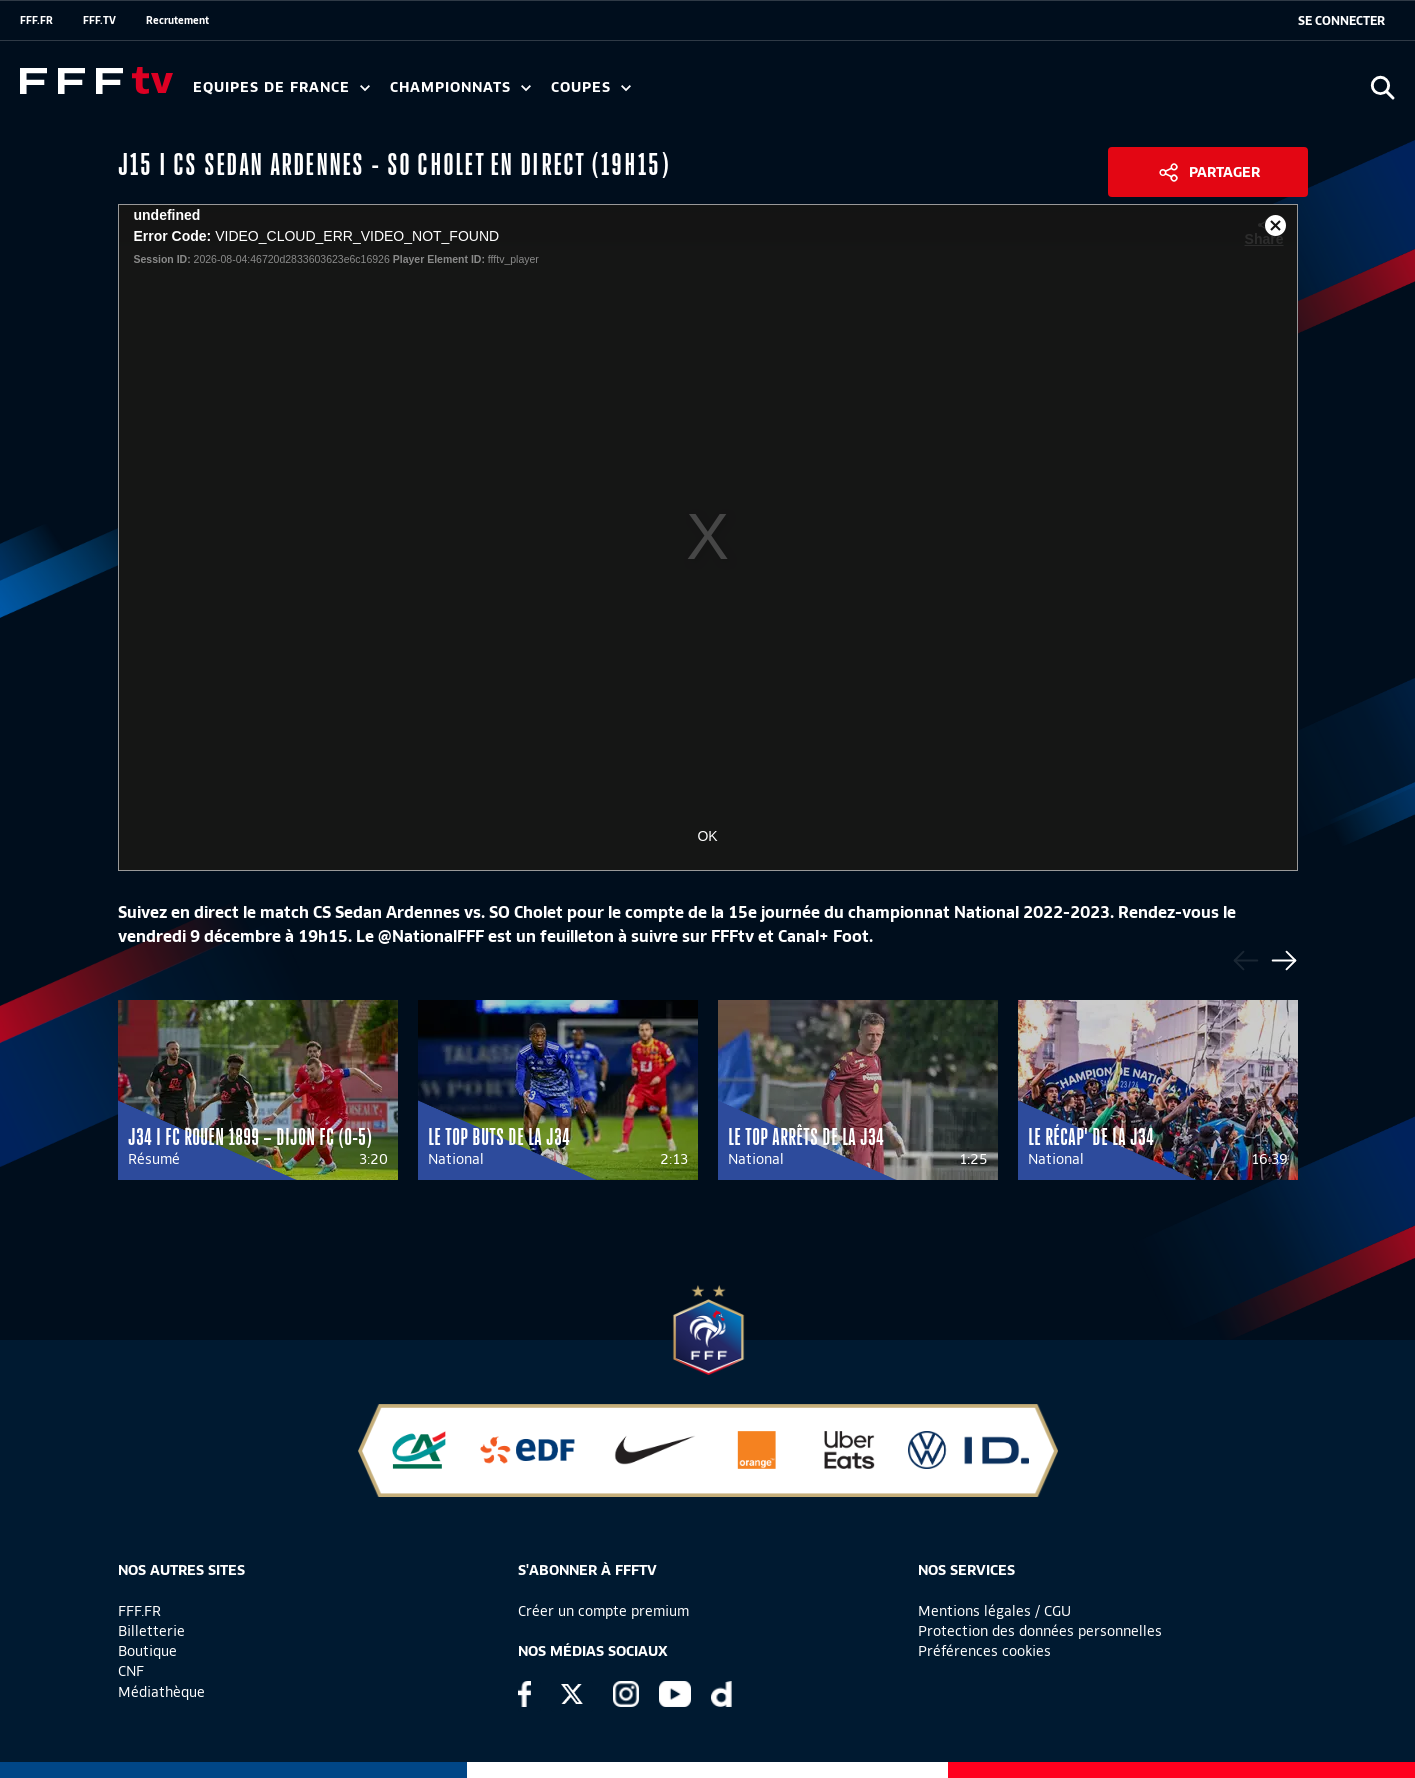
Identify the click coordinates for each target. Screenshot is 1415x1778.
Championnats (460, 87)
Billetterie (151, 1631)
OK (707, 836)
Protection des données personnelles (1040, 1631)
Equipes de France (281, 87)
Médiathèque (161, 1692)
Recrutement (177, 20)
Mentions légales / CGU (994, 1611)
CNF (131, 1671)
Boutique (147, 1651)
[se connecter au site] (1341, 21)
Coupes (591, 87)
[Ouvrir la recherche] (1382, 87)
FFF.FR (36, 20)
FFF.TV (99, 20)
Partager (1224, 172)
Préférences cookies (984, 1651)
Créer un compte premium (603, 1611)
